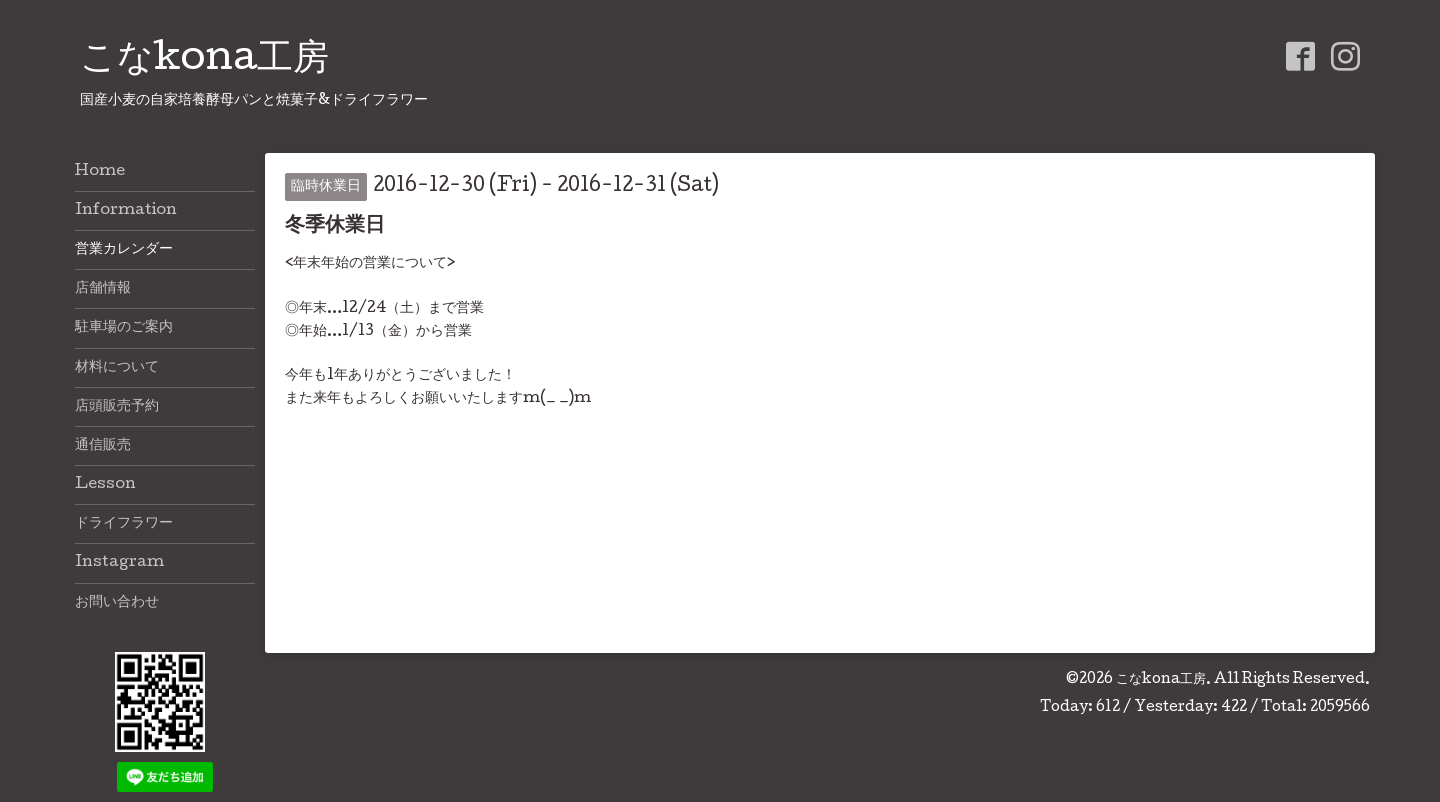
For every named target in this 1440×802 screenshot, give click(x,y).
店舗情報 (103, 289)
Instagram (119, 563)
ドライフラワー (124, 524)
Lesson (105, 485)
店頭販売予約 (117, 407)
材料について (117, 368)
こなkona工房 (204, 61)
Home (100, 172)
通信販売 (103, 446)
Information (126, 211)
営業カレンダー (124, 250)
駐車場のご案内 (124, 328)
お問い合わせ (117, 603)
